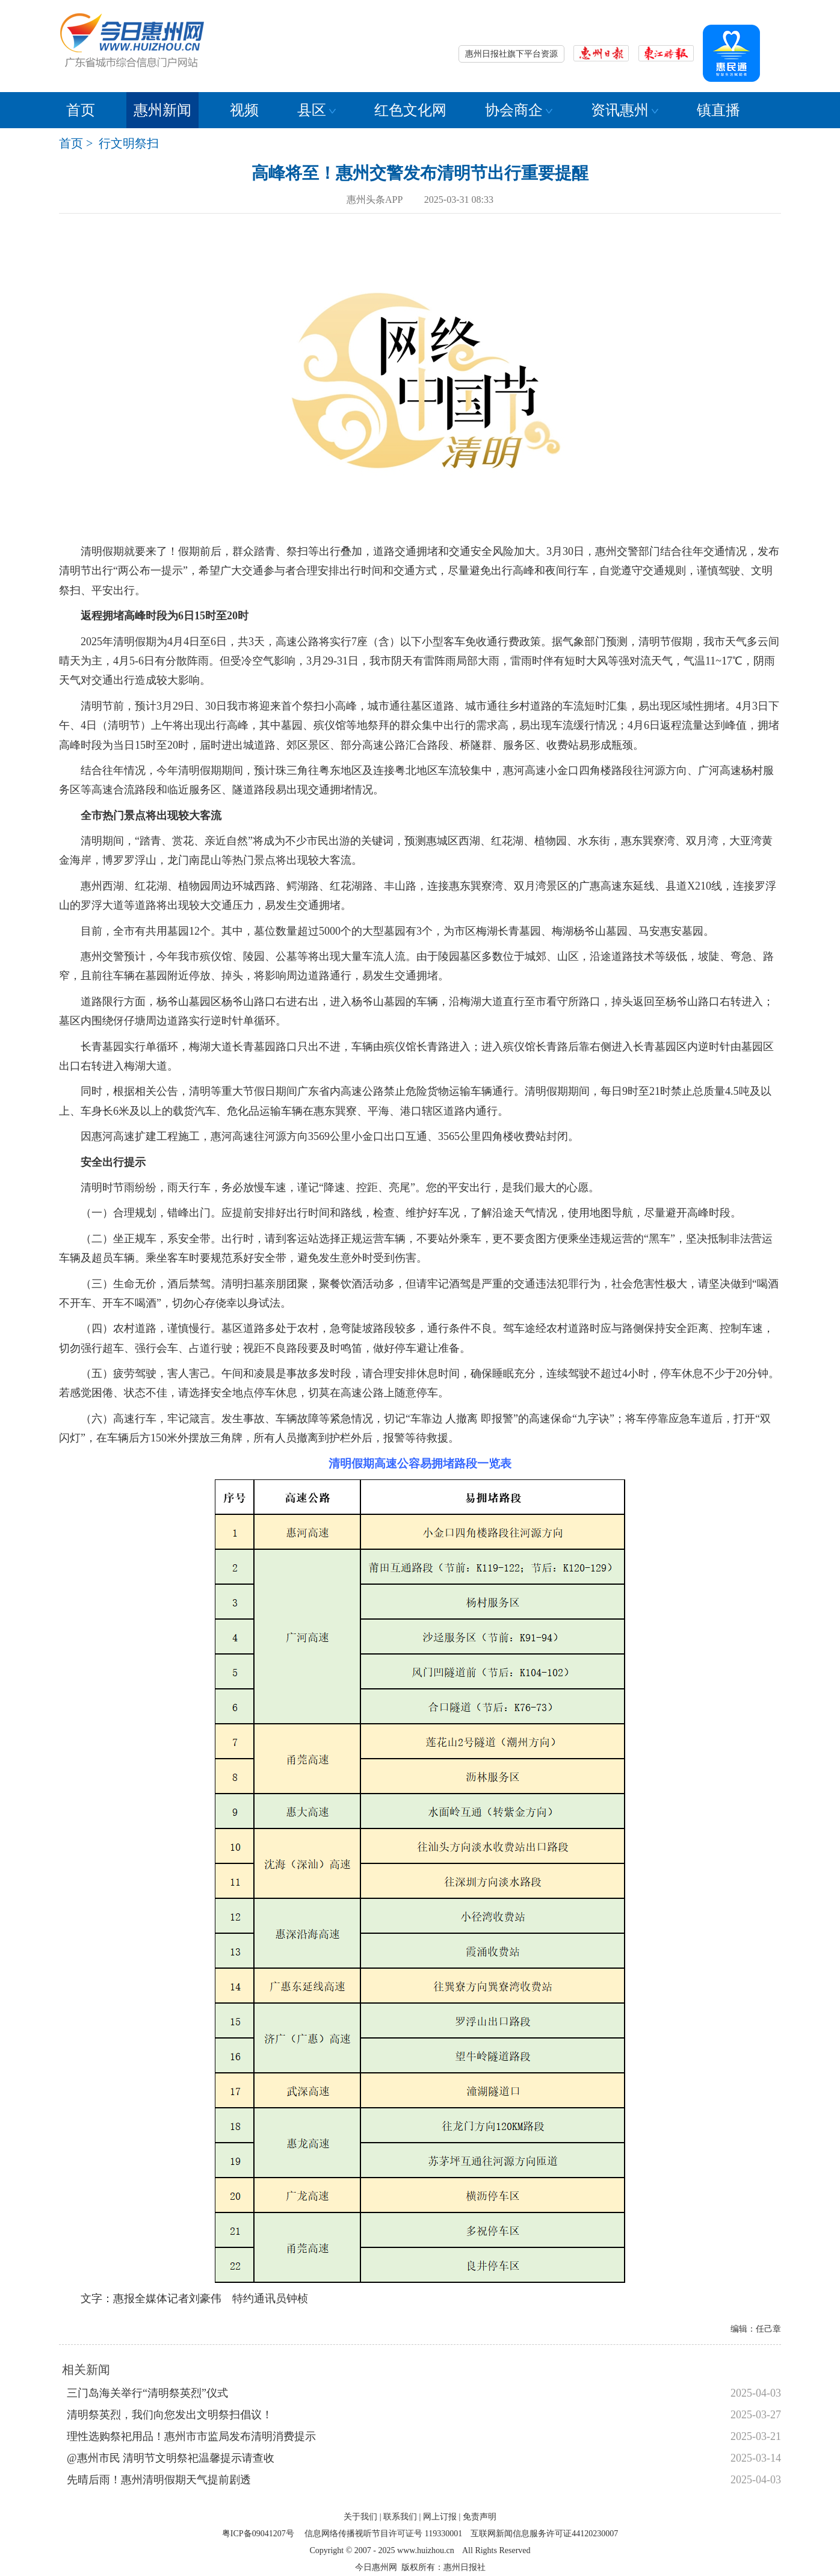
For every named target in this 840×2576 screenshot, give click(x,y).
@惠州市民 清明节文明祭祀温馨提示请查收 (170, 2458)
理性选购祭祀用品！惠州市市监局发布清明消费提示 (191, 2436)
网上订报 (440, 2516)
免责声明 (479, 2516)
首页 (80, 110)
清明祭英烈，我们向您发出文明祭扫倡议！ (170, 2415)
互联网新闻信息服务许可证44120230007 (544, 2533)
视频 (244, 110)
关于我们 (360, 2516)
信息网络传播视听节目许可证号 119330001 (383, 2533)
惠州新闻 (162, 110)
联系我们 (400, 2516)
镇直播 (718, 110)
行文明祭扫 (129, 143)
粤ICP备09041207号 (258, 2533)
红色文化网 (410, 110)
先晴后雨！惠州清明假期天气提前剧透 (159, 2480)
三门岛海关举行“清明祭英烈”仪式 (147, 2393)
